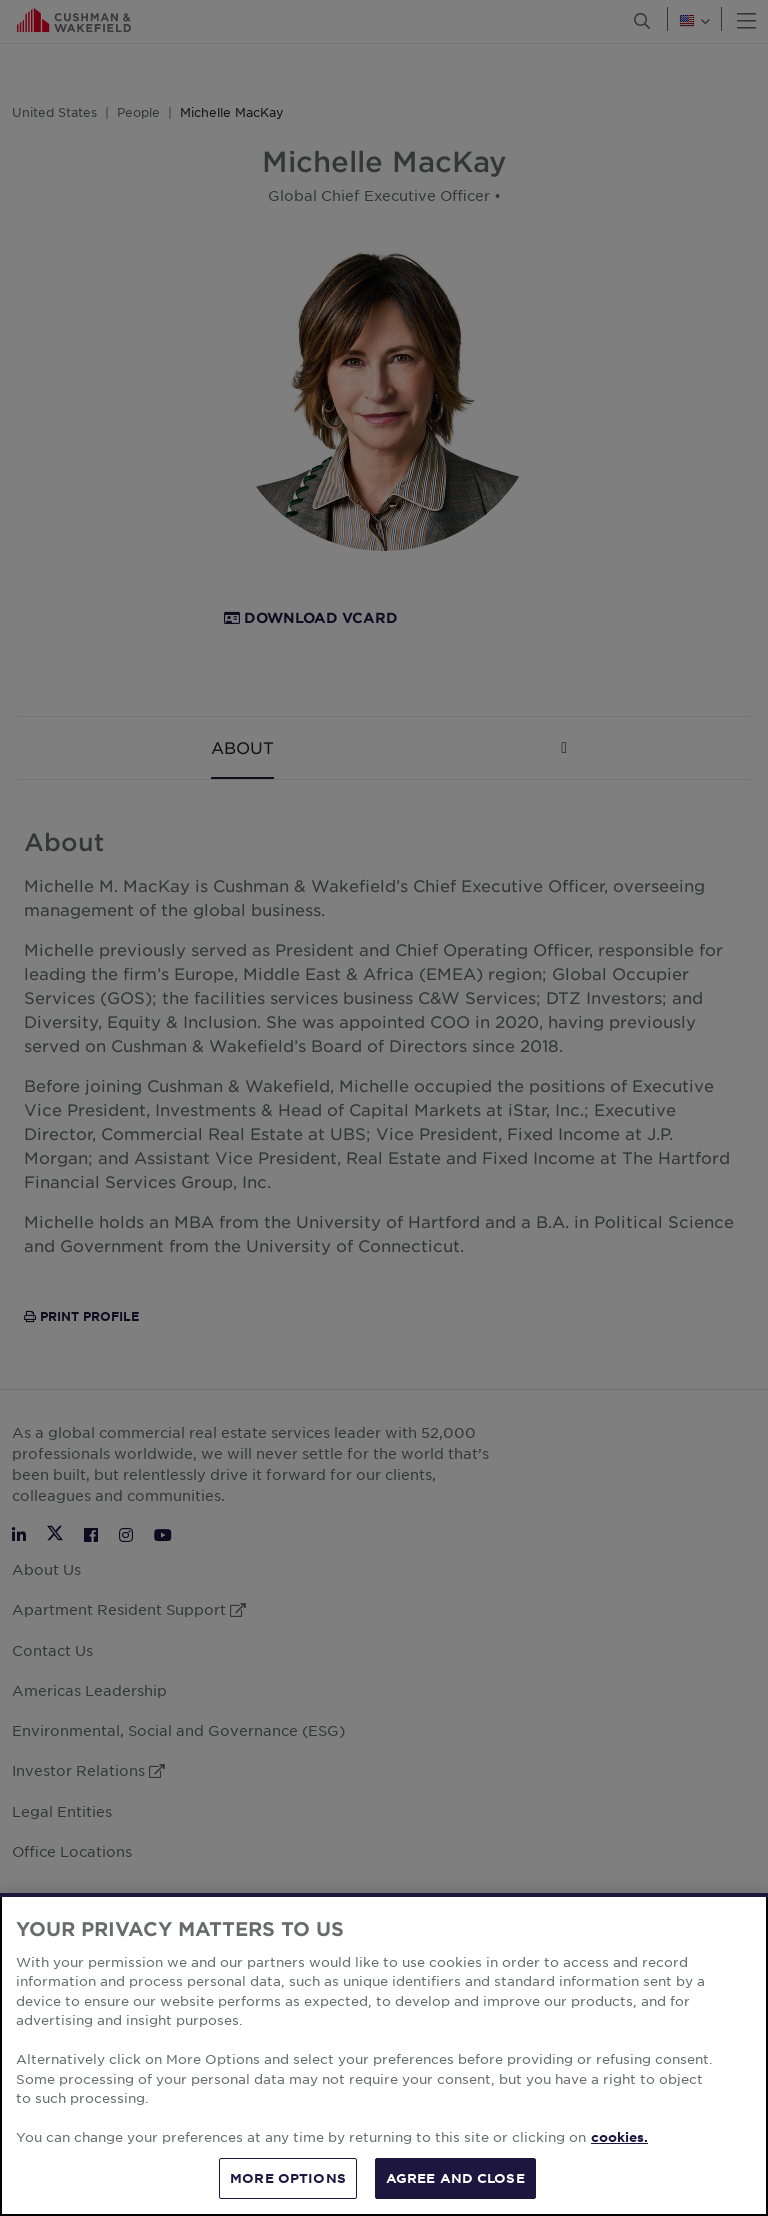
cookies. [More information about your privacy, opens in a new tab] (619, 2145)
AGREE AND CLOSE (455, 2186)
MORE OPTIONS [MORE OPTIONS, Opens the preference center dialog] (288, 2186)
